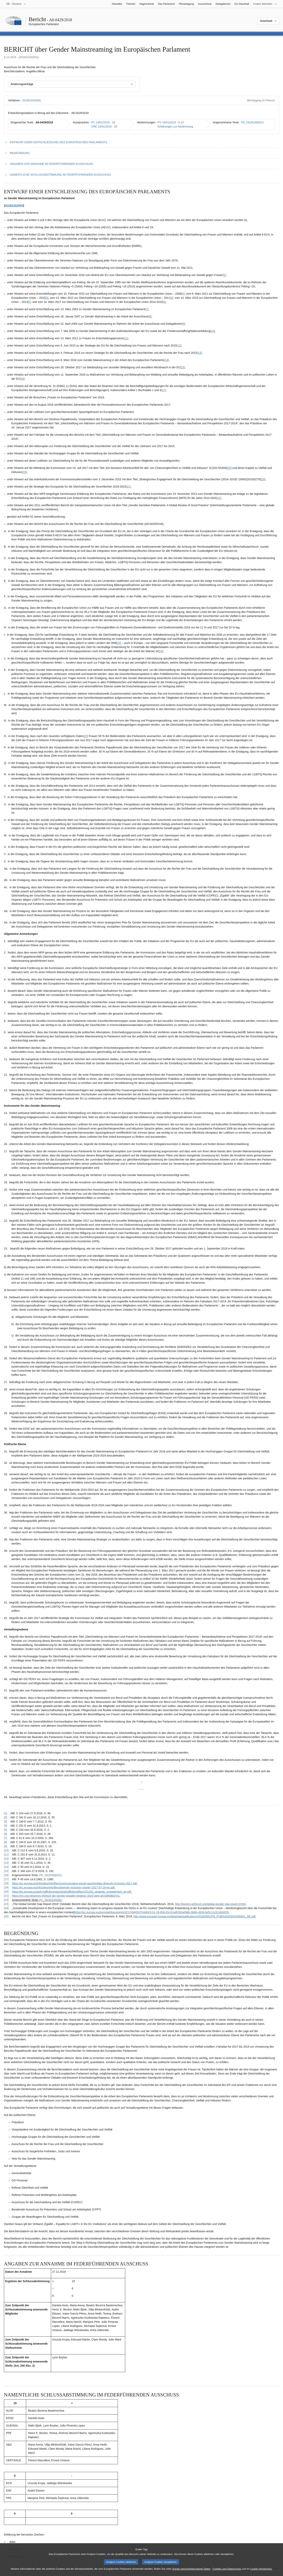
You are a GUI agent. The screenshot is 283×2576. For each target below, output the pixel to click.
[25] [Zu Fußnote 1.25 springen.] (86, 736)
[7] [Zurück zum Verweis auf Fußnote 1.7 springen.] (5, 1838)
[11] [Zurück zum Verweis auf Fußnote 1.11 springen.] (6, 1854)
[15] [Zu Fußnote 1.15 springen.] (182, 367)
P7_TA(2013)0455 (50, 1899)
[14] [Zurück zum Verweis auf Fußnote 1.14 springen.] (6, 1866)
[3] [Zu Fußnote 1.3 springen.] (47, 297)
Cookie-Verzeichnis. (261, 2568)
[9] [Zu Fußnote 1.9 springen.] (183, 323)
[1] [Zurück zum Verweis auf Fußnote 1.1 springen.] (5, 1813)
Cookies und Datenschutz (226, 2568)
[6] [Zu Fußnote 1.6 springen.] (164, 301)
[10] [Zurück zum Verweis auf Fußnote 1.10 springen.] (6, 1850)
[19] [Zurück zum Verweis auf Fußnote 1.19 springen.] (6, 1887)
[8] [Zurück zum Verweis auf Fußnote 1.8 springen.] (5, 1842)
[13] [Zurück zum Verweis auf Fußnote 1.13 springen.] (6, 1862)
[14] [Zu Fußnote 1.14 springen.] (166, 360)
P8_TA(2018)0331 (50, 1875)
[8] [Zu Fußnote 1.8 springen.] (150, 316)
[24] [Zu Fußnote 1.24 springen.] (160, 651)
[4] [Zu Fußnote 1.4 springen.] (171, 297)
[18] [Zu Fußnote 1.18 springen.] (229, 467)
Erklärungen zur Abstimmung (175, 126)
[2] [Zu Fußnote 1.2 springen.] (183, 293)
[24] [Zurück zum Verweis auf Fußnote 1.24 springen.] (6, 1908)
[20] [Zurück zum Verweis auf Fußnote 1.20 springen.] (6, 1891)
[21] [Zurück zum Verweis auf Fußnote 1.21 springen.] (6, 1895)
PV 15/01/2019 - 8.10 (171, 122)
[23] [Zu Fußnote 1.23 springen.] (119, 642)
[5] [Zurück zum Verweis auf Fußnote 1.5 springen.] (5, 1829)
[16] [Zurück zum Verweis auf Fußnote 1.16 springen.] (6, 1875)
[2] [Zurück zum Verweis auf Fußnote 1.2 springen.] (5, 1817)
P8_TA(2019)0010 (252, 122)
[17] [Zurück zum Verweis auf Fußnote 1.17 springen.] (6, 1879)
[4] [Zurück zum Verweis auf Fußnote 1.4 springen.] (5, 1825)
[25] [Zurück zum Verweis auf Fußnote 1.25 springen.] (6, 1916)
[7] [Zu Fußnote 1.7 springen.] (146, 309)
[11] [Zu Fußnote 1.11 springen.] (125, 338)
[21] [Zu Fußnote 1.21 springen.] (128, 486)
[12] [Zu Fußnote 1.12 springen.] (179, 345)
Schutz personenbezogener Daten (191, 2568)
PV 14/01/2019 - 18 (103, 122)
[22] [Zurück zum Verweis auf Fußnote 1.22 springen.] (6, 1899)
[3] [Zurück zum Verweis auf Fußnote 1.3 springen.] (5, 1821)
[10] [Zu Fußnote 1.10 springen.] (212, 331)
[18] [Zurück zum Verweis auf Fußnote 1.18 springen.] (6, 1883)
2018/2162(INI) (31, 100)
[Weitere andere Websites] (265, 4)
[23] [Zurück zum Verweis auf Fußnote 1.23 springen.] (6, 1904)
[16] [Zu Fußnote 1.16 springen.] (22, 378)
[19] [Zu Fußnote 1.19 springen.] (24, 472)
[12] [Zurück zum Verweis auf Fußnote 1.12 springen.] (6, 1858)
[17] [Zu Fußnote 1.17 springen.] (163, 390)
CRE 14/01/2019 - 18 (104, 126)
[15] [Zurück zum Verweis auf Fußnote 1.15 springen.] (6, 1871)
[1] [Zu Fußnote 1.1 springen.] (224, 275)
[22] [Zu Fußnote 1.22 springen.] (219, 498)
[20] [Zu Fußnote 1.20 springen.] (263, 479)
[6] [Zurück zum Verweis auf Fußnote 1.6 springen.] (5, 1833)
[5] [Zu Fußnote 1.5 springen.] (29, 301)
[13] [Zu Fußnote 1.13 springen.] (199, 352)
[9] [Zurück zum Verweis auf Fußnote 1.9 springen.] (5, 1846)
